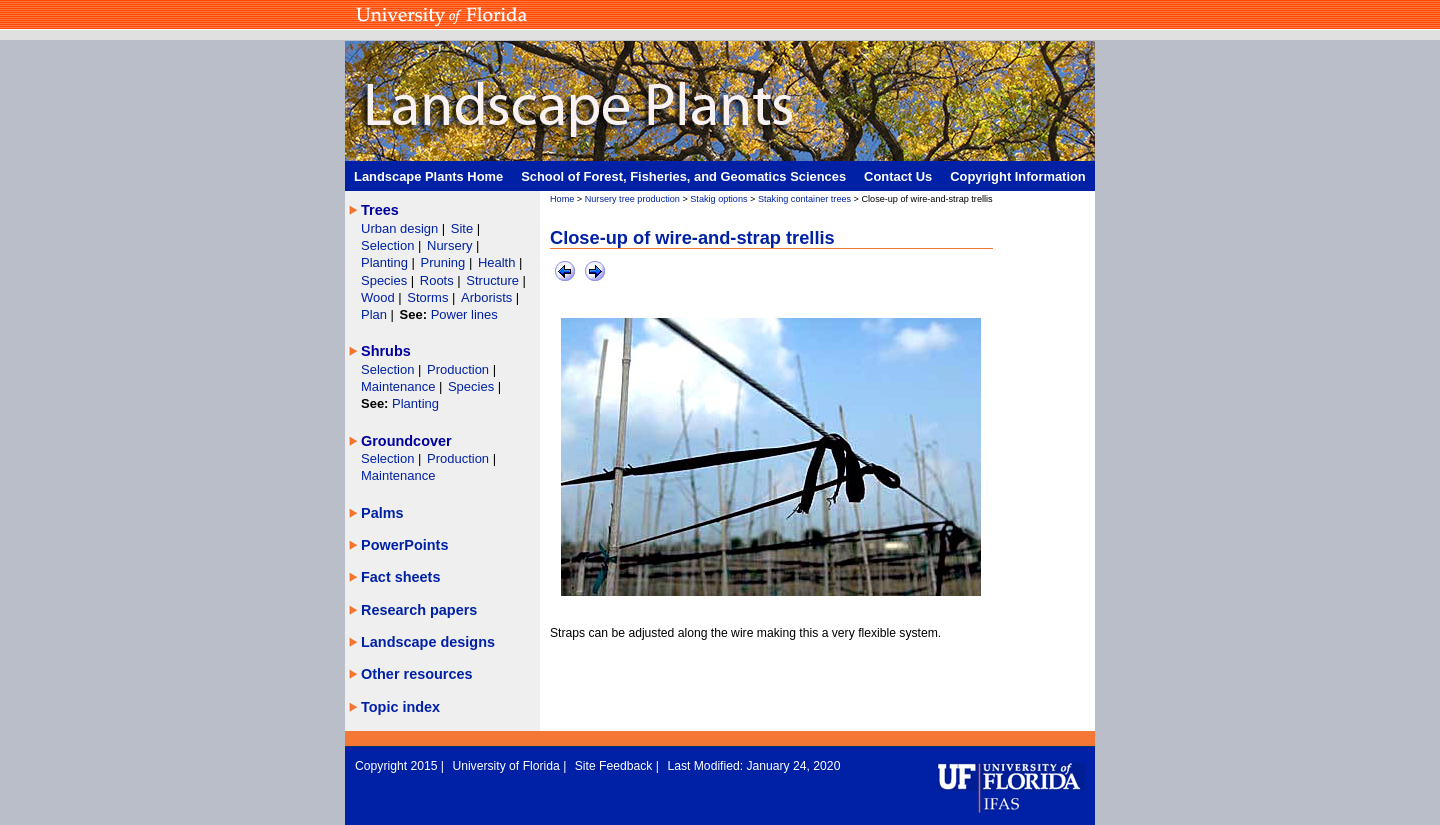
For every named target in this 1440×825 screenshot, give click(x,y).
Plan (374, 314)
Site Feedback (615, 766)
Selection (389, 245)
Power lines (464, 314)
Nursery (449, 245)
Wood (379, 297)
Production (460, 369)
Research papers (419, 610)
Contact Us (898, 176)
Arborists (486, 297)
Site (464, 228)
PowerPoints (404, 545)
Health (497, 262)
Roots (439, 280)
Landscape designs (428, 642)
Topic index (400, 707)
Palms (382, 513)
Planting (386, 262)
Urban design (401, 228)
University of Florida (507, 766)
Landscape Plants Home (428, 176)
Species (386, 280)
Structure (494, 280)
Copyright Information (1018, 176)
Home (562, 199)
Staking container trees (804, 199)
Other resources (417, 674)
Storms (429, 297)
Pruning (445, 262)
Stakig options (718, 199)
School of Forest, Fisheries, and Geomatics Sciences (683, 176)
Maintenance (400, 386)
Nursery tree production (632, 199)
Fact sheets (400, 577)
